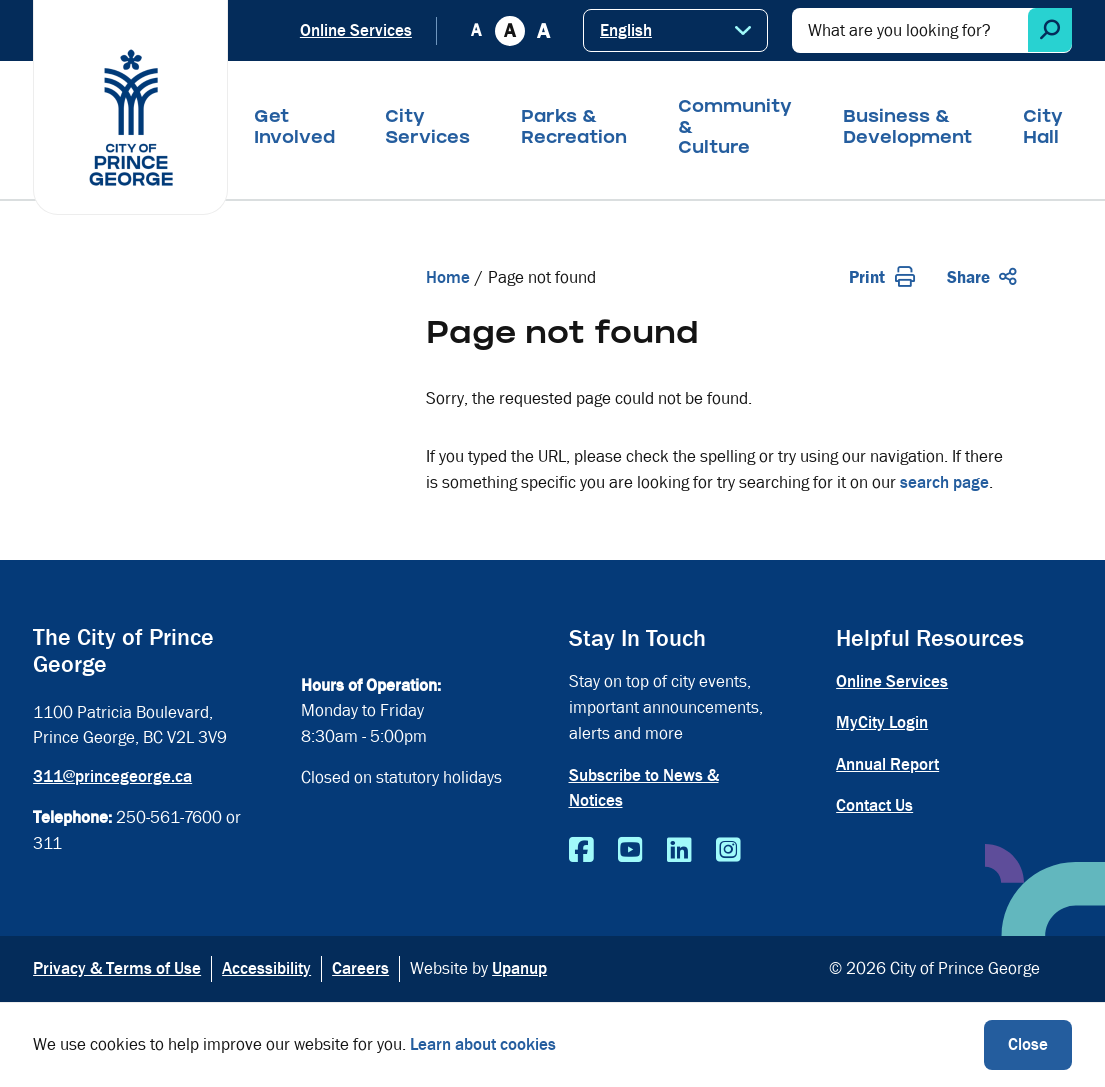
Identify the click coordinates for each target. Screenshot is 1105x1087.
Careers (360, 968)
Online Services (356, 30)
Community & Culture (735, 129)
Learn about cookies (483, 1044)
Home (448, 277)
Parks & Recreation (574, 129)
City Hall (1043, 129)
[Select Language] (675, 30)
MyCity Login (882, 722)
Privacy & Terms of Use (117, 968)
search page (944, 482)
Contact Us (874, 805)
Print (882, 277)
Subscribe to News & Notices (644, 788)
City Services (427, 129)
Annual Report (887, 764)
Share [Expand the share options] (982, 277)
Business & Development (907, 129)
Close (1028, 1044)
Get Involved (294, 129)
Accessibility (266, 968)
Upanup (519, 968)
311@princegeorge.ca (112, 776)
